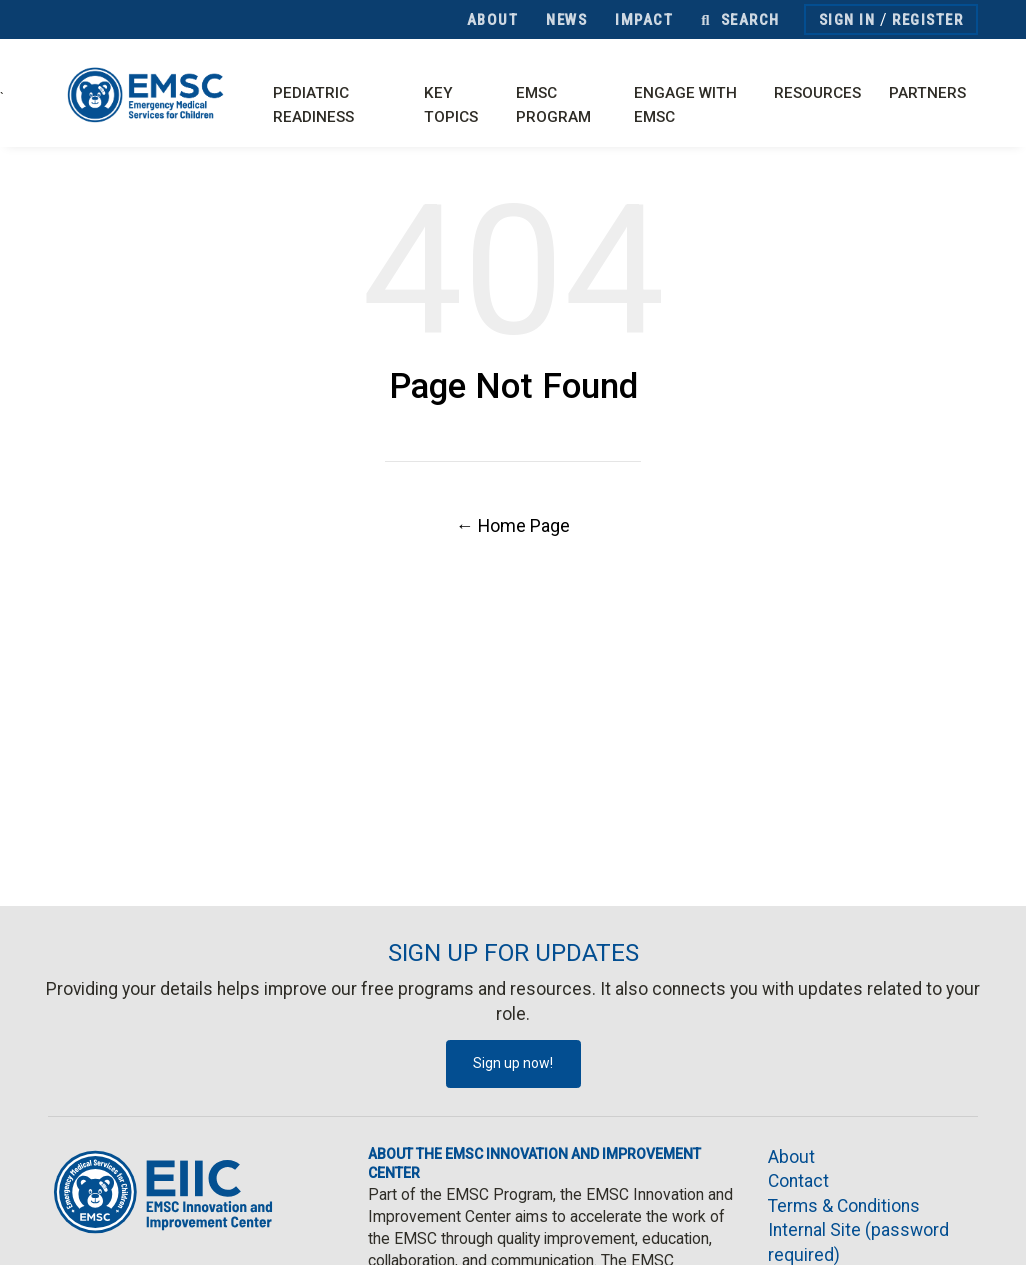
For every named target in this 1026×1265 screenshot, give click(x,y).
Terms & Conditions (844, 1206)
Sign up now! (513, 1063)
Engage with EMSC (685, 105)
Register (927, 20)
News (566, 20)
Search (740, 20)
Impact (644, 20)
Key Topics (451, 105)
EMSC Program (553, 105)
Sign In (847, 20)
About (493, 20)
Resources (817, 93)
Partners (927, 93)
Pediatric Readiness (313, 105)
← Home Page (513, 525)
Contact (798, 1181)
